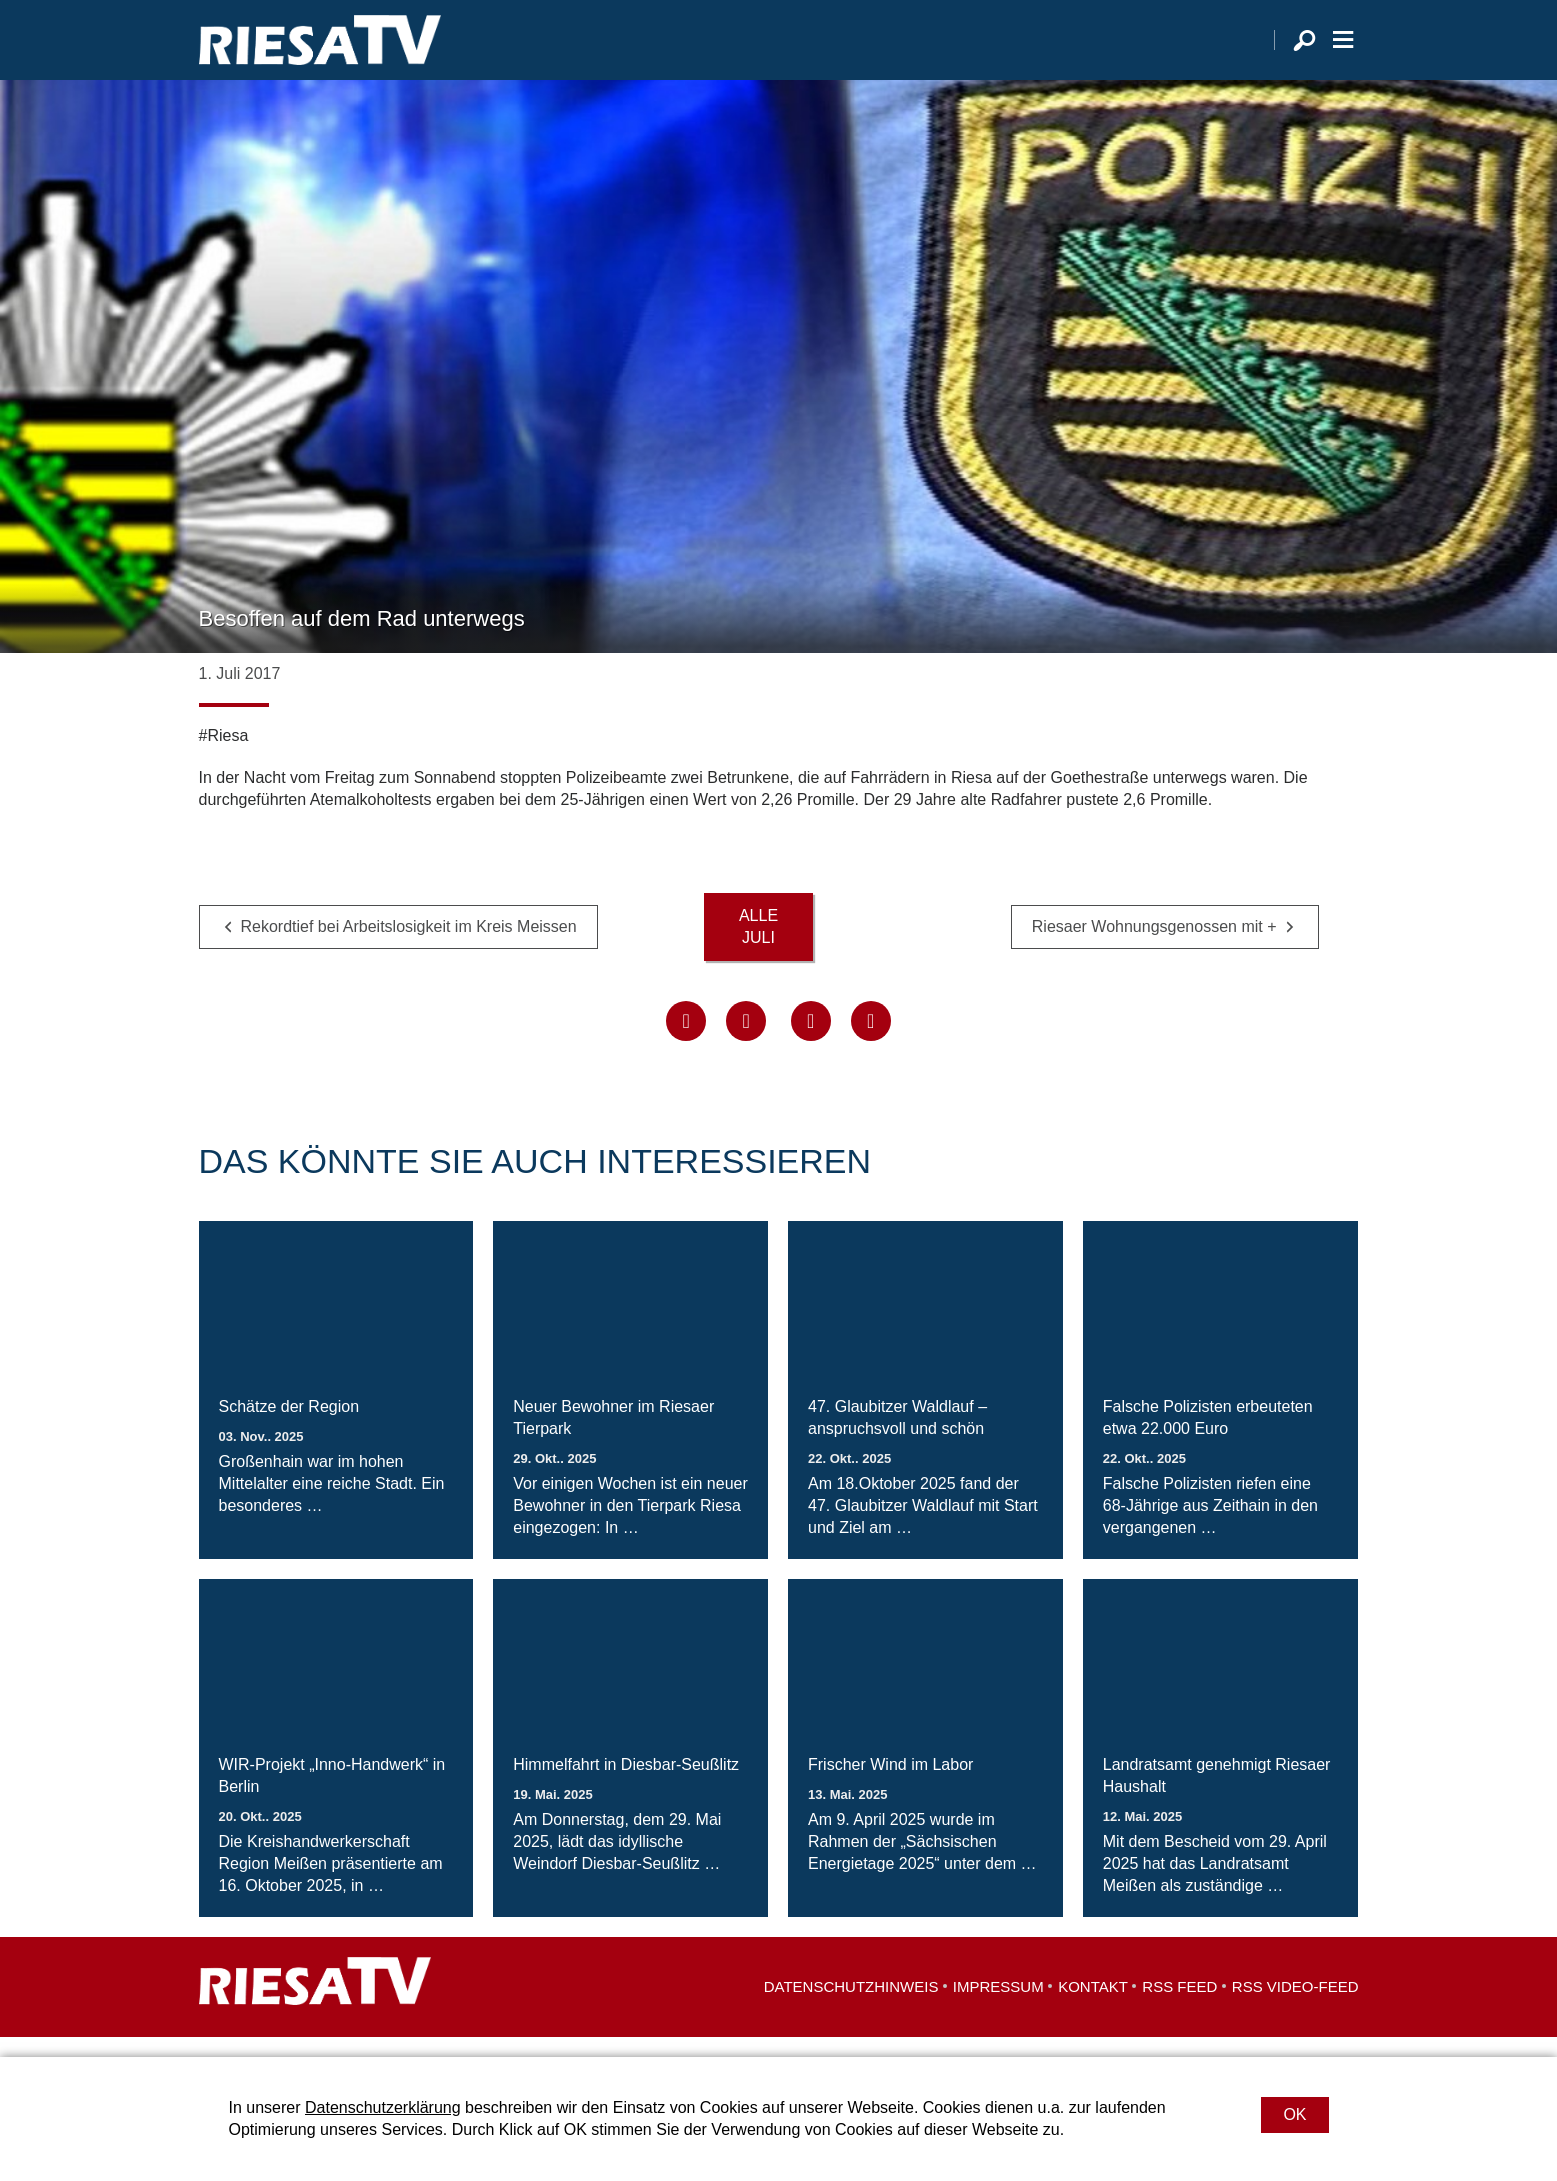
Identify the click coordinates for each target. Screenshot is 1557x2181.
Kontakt (1093, 2006)
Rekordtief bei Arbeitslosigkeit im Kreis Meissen (409, 947)
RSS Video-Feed (1295, 2006)
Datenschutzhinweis (851, 2006)
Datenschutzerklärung (383, 2107)
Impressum (998, 2006)
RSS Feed (1179, 2006)
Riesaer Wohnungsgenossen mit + (1154, 947)
